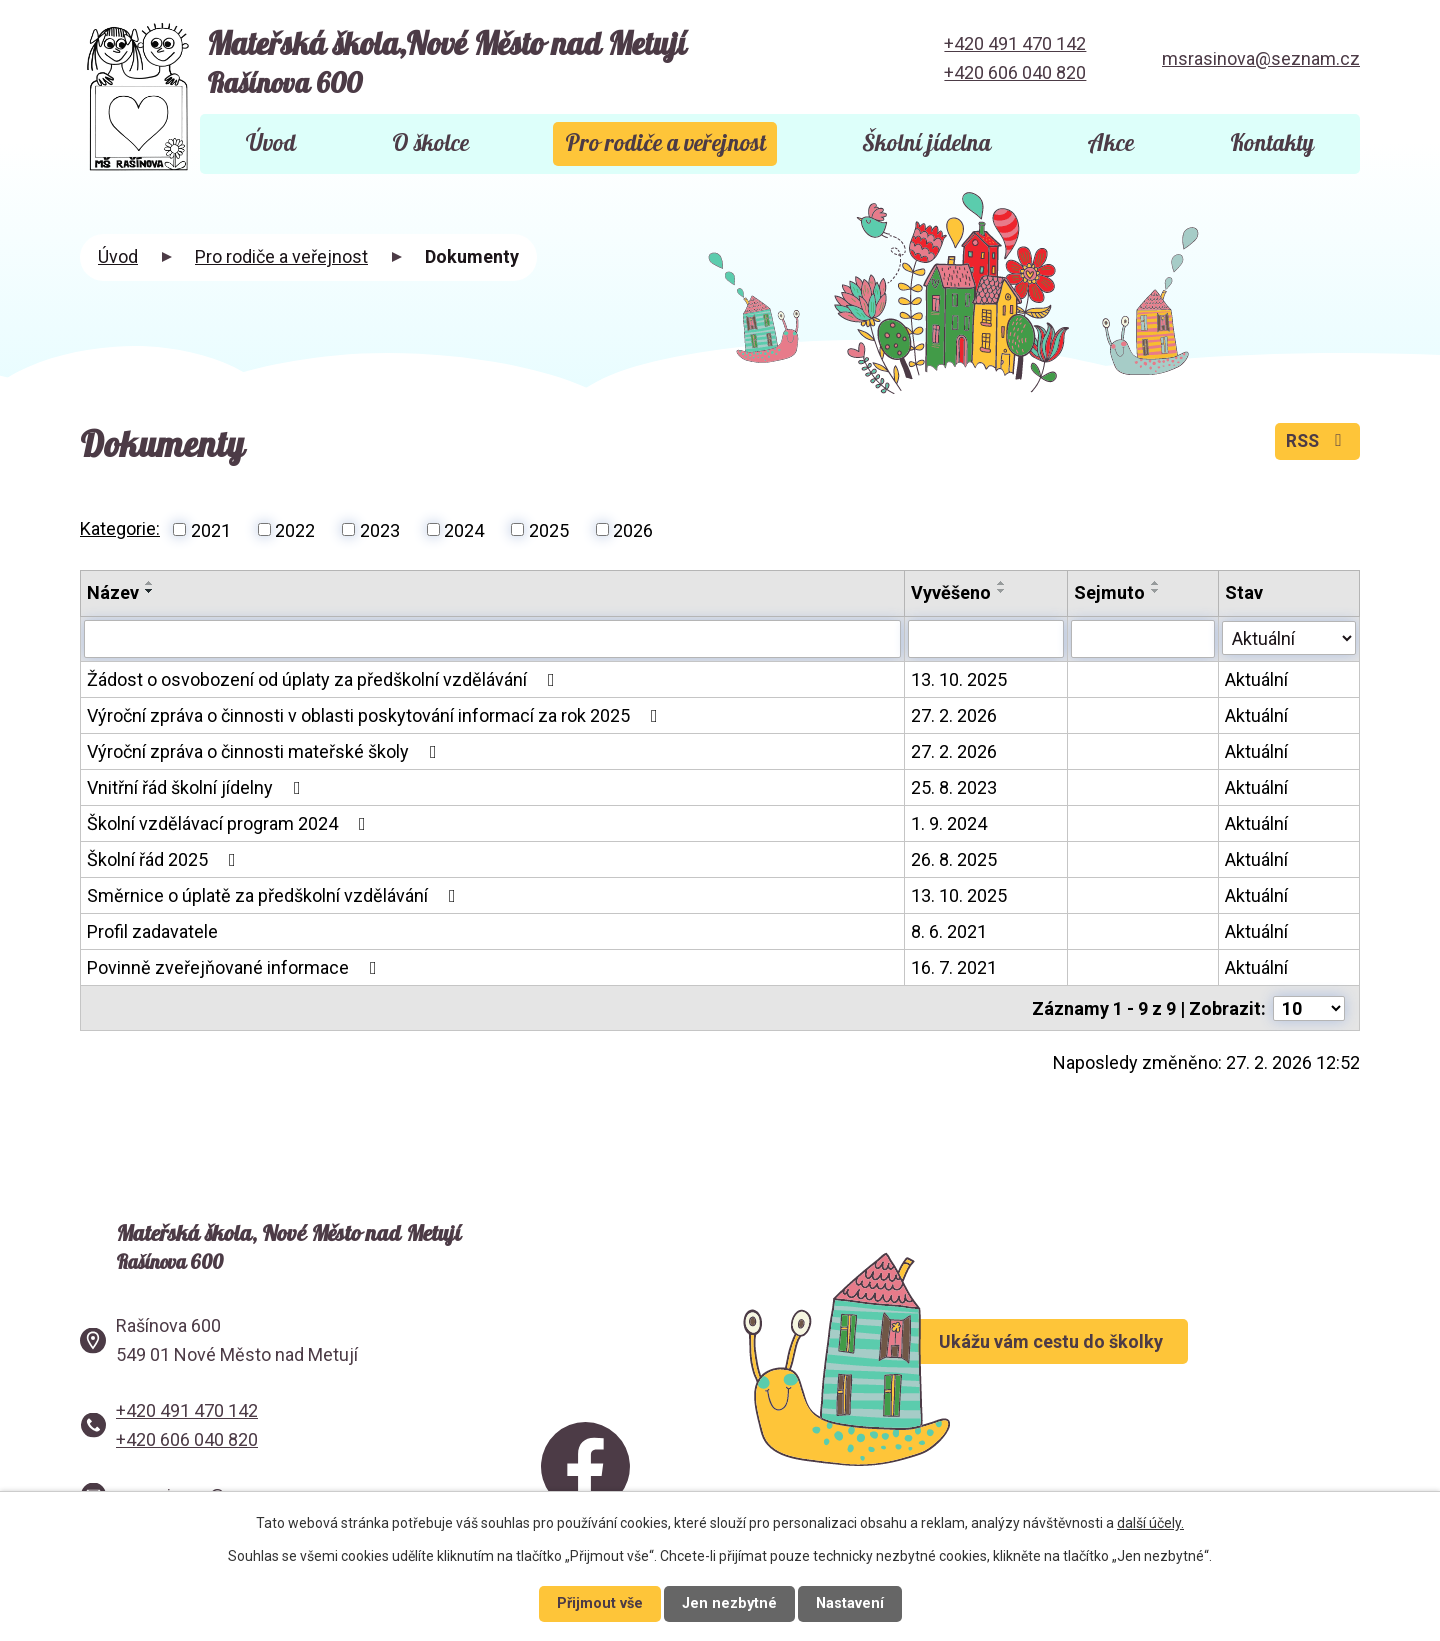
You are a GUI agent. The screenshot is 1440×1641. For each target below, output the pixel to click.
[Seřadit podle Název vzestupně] (150, 583)
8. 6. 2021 (950, 931)
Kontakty (1272, 144)
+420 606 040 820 (1015, 72)
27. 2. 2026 (955, 715)
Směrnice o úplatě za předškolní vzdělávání (275, 895)
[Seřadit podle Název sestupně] (150, 591)
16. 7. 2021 (955, 967)
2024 (464, 529)
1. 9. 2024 (950, 823)
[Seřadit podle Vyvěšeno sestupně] (1003, 591)
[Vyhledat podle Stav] (1289, 637)
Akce (1110, 144)
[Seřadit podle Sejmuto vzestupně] (1157, 583)
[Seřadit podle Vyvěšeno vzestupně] (1003, 583)
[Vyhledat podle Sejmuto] (1144, 639)
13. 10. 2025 (960, 679)
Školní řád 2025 (165, 859)
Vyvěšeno (952, 592)
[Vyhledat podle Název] (493, 639)
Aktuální (1256, 679)
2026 (633, 529)
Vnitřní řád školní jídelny (198, 787)
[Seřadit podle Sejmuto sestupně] (1157, 591)
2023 (380, 529)
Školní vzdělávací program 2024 (230, 823)
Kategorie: (120, 528)
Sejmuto (1110, 592)
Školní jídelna (926, 144)
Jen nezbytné (729, 1603)
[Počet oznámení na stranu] (1309, 1007)
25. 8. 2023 (955, 787)
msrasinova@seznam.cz (1261, 58)
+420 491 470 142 (1015, 43)
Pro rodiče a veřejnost (665, 144)
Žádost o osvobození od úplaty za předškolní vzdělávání (325, 679)
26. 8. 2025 (955, 859)
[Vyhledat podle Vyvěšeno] (987, 639)
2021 (211, 529)
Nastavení (850, 1603)
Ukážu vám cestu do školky (1109, 1362)
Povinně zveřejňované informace (236, 967)
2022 (295, 529)
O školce (430, 144)
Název (113, 592)
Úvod (271, 144)
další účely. (1150, 1523)
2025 (549, 529)
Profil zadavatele (152, 931)
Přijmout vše (600, 1603)
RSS (1316, 443)
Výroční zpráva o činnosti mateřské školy (266, 751)
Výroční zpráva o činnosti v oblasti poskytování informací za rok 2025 (376, 715)
